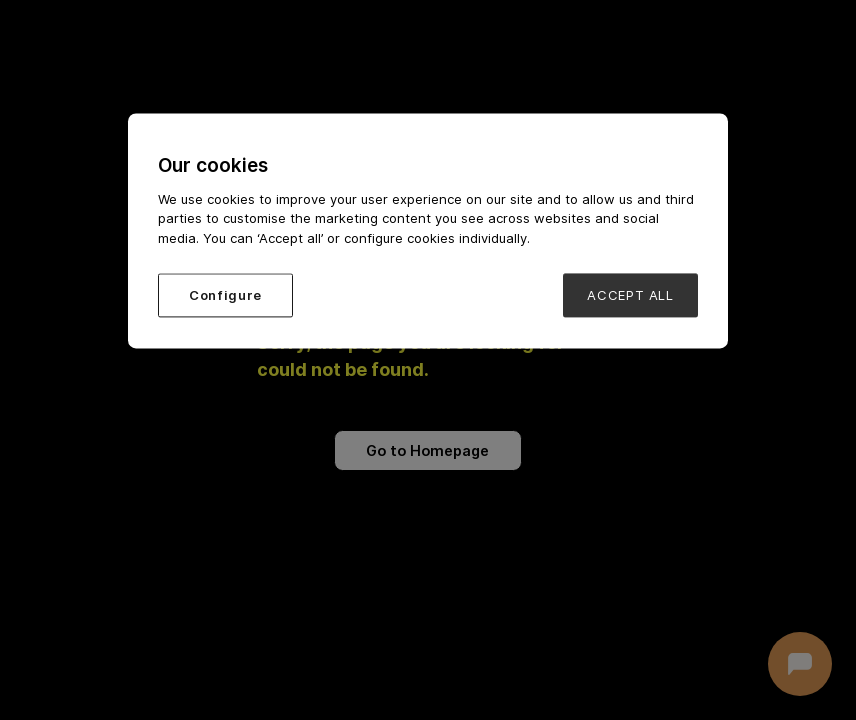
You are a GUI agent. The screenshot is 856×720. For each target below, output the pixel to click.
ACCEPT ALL (630, 296)
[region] (428, 230)
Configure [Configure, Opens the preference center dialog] (225, 296)
